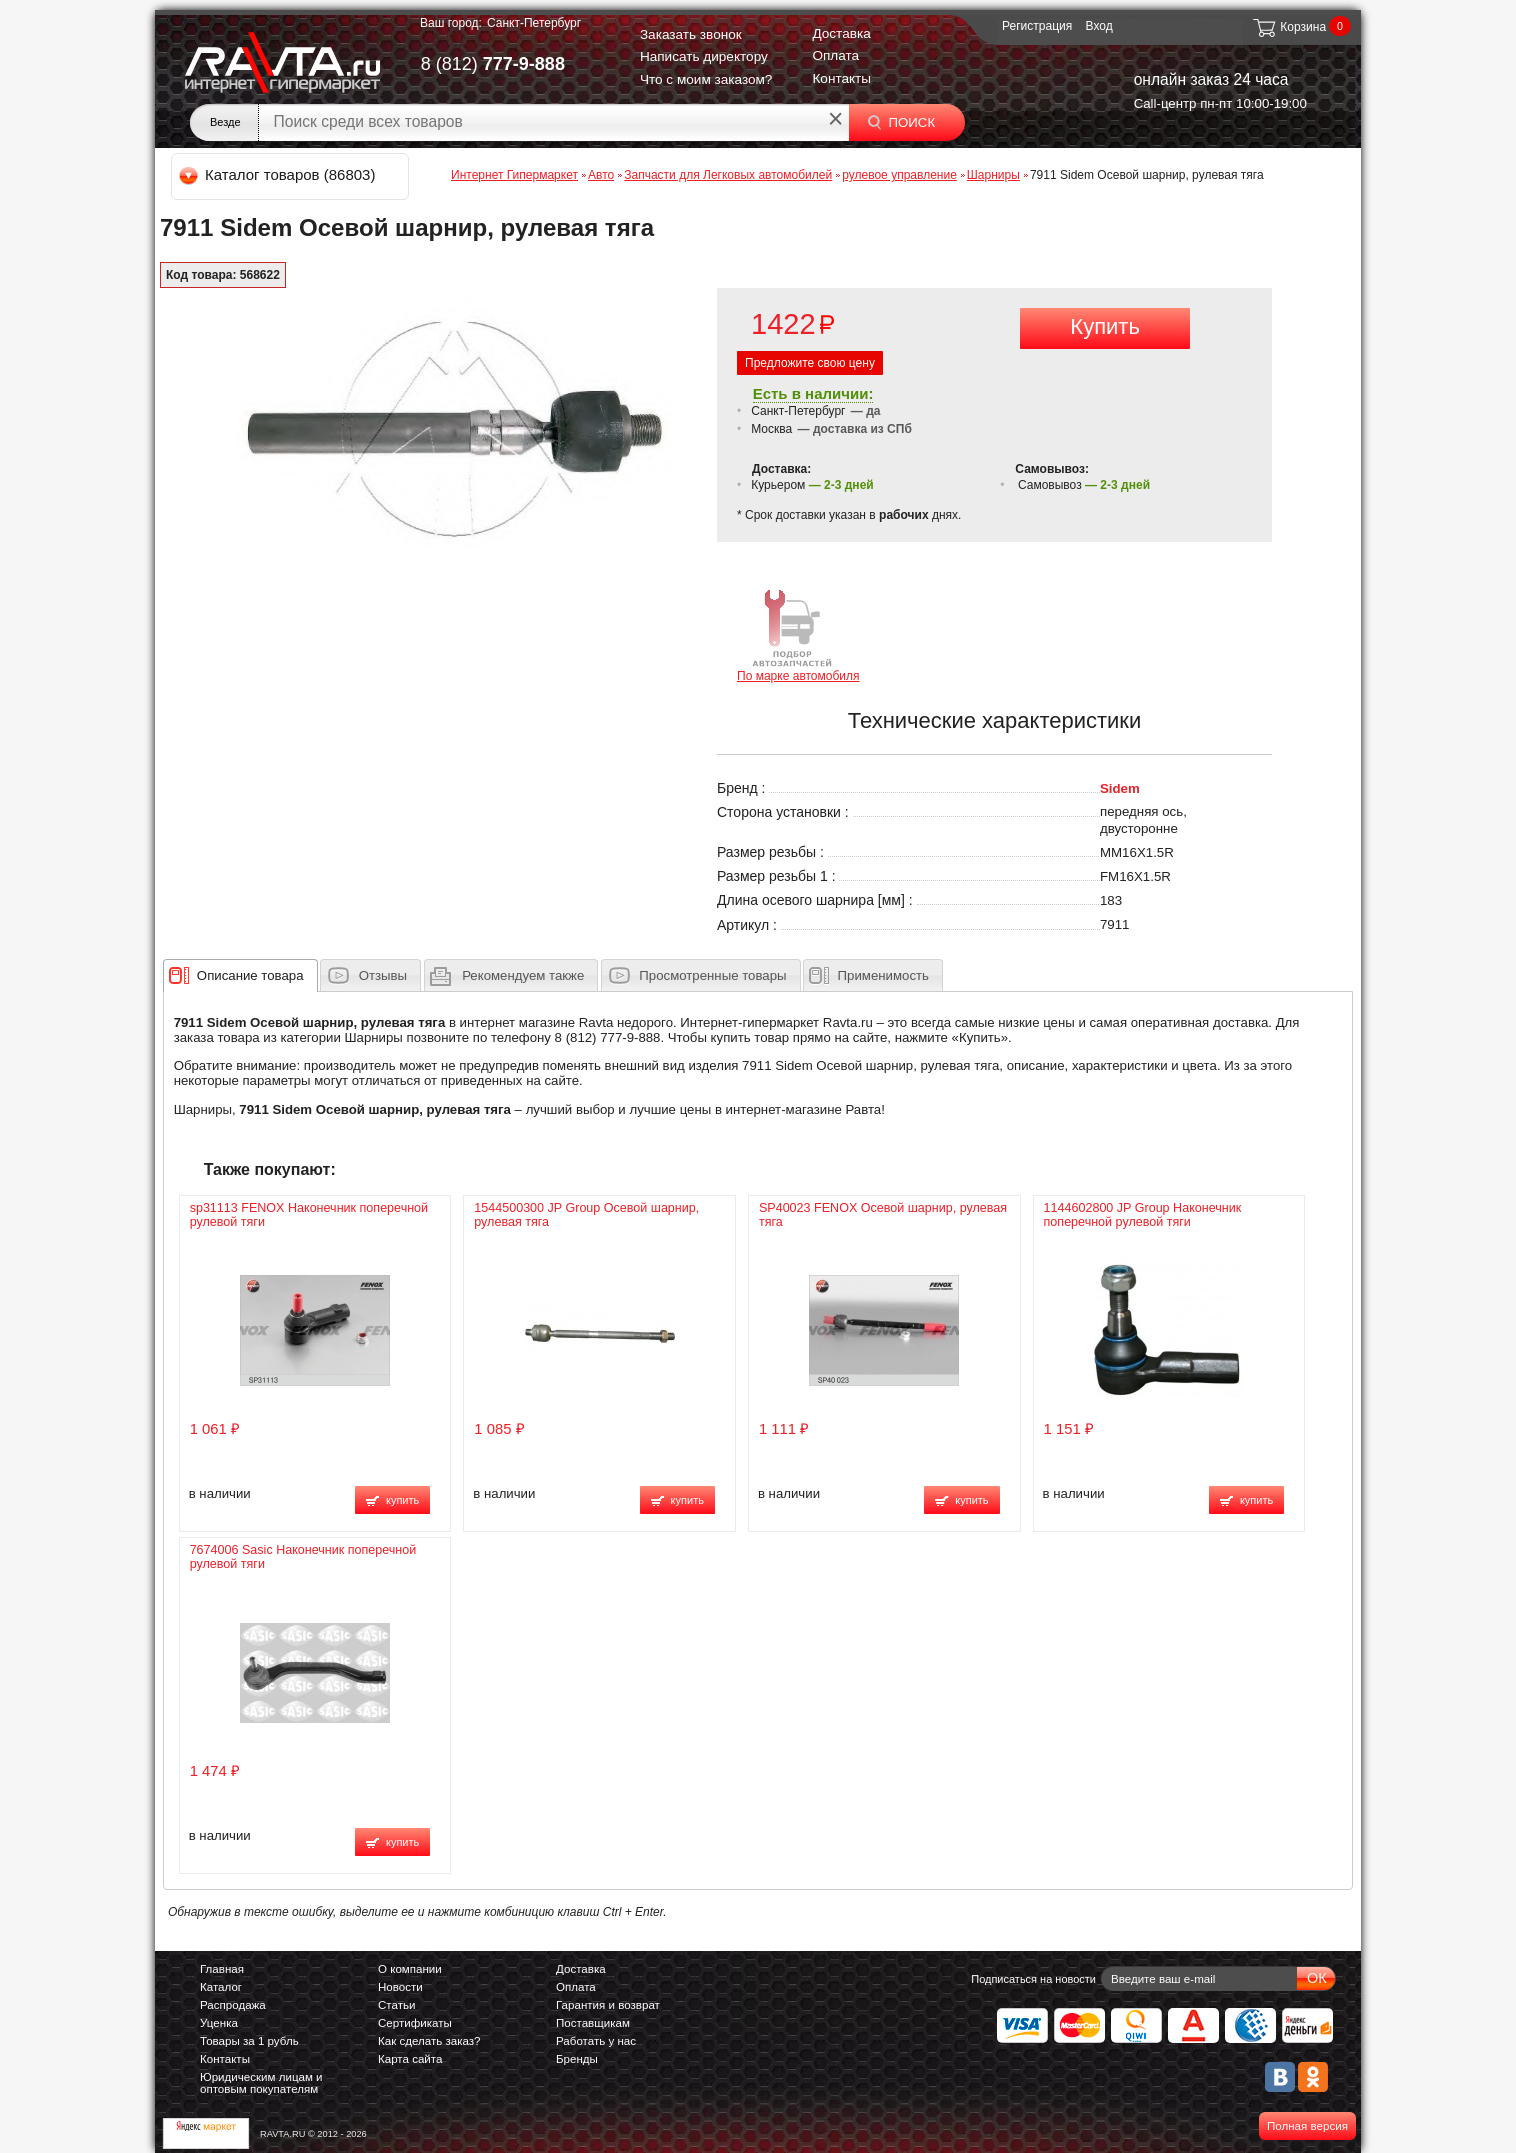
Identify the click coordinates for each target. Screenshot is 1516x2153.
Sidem (1120, 788)
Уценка (219, 2023)
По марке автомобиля (798, 634)
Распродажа (233, 2005)
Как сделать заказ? (429, 2041)
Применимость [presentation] (883, 975)
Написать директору (704, 56)
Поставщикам (593, 2023)
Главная (222, 1969)
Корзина (1288, 27)
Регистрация (1037, 26)
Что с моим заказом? (706, 79)
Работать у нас (596, 2041)
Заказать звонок (691, 34)
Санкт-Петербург (534, 23)
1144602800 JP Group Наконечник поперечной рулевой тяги (1143, 1215)
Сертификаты (415, 2023)
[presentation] (250, 975)
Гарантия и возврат (608, 2005)
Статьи (396, 2005)
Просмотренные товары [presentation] (712, 975)
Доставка (841, 33)
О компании (410, 1969)
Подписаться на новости (1033, 1979)
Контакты (841, 78)
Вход (1099, 26)
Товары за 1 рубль (249, 2041)
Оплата (835, 55)
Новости (400, 1987)
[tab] (240, 975)
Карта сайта (410, 2059)
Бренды (577, 2059)
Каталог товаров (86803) (278, 174)
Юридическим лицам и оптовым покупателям (261, 2083)
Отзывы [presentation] (383, 975)
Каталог (221, 1987)
